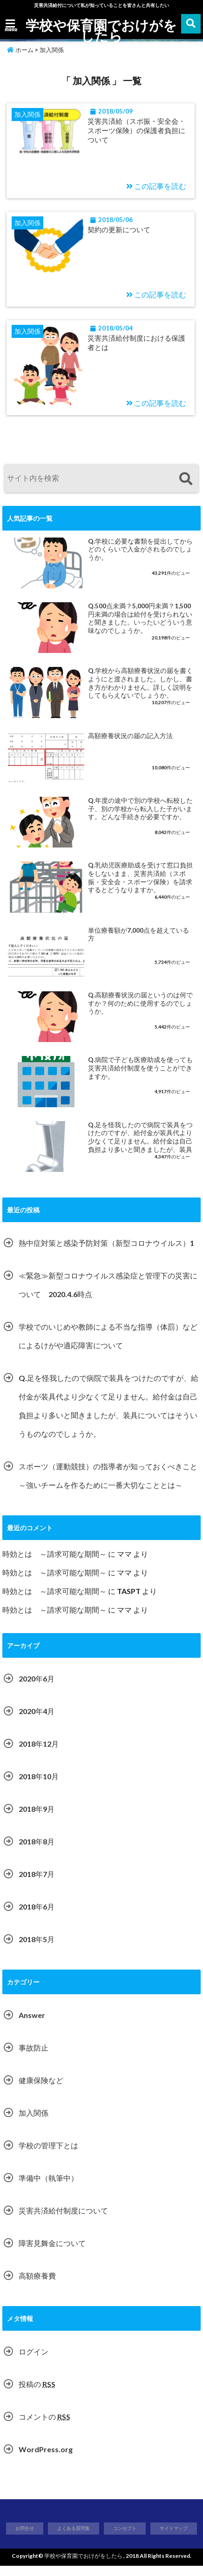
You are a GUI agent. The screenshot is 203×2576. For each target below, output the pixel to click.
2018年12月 (39, 1753)
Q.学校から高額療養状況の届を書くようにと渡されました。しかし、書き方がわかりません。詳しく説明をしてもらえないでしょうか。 (140, 693)
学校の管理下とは (48, 2155)
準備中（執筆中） (48, 2187)
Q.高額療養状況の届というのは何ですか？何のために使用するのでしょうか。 (140, 1013)
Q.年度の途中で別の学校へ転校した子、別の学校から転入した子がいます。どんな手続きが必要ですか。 (140, 818)
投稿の (37, 2393)
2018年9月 (36, 1818)
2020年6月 (36, 1688)
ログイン (33, 2361)
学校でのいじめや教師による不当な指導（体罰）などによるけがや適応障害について (108, 1345)
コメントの (44, 2426)
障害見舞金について (52, 2252)
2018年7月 (36, 1883)
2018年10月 (39, 1786)
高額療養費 (37, 2285)
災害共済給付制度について (63, 2220)
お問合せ (24, 2538)
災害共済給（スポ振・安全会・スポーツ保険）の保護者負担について (135, 132)
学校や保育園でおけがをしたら (101, 30)
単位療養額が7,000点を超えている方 (138, 944)
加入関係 (33, 2122)
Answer (32, 2024)
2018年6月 (36, 1916)
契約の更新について (127, 233)
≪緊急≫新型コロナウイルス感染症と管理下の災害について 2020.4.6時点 (108, 1294)
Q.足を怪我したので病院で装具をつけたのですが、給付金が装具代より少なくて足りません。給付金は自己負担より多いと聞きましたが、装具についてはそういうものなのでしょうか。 (140, 1147)
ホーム (20, 50)
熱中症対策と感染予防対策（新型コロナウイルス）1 (106, 1252)
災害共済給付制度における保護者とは (135, 350)
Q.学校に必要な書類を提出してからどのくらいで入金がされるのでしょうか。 (140, 559)
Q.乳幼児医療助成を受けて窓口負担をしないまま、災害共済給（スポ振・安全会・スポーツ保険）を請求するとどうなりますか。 (140, 888)
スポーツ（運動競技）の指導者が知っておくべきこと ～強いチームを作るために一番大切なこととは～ (110, 1485)
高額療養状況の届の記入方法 (130, 745)
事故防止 (33, 2057)
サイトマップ (174, 2538)
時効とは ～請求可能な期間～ (54, 1563)
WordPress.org (46, 2459)
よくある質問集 (73, 2538)
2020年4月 (36, 1720)
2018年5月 (36, 1948)
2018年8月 (36, 1851)
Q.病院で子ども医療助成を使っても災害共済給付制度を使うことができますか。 (140, 1078)
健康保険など (41, 2089)
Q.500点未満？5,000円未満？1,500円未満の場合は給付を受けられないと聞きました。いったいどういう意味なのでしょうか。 (140, 628)
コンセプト (124, 2538)
